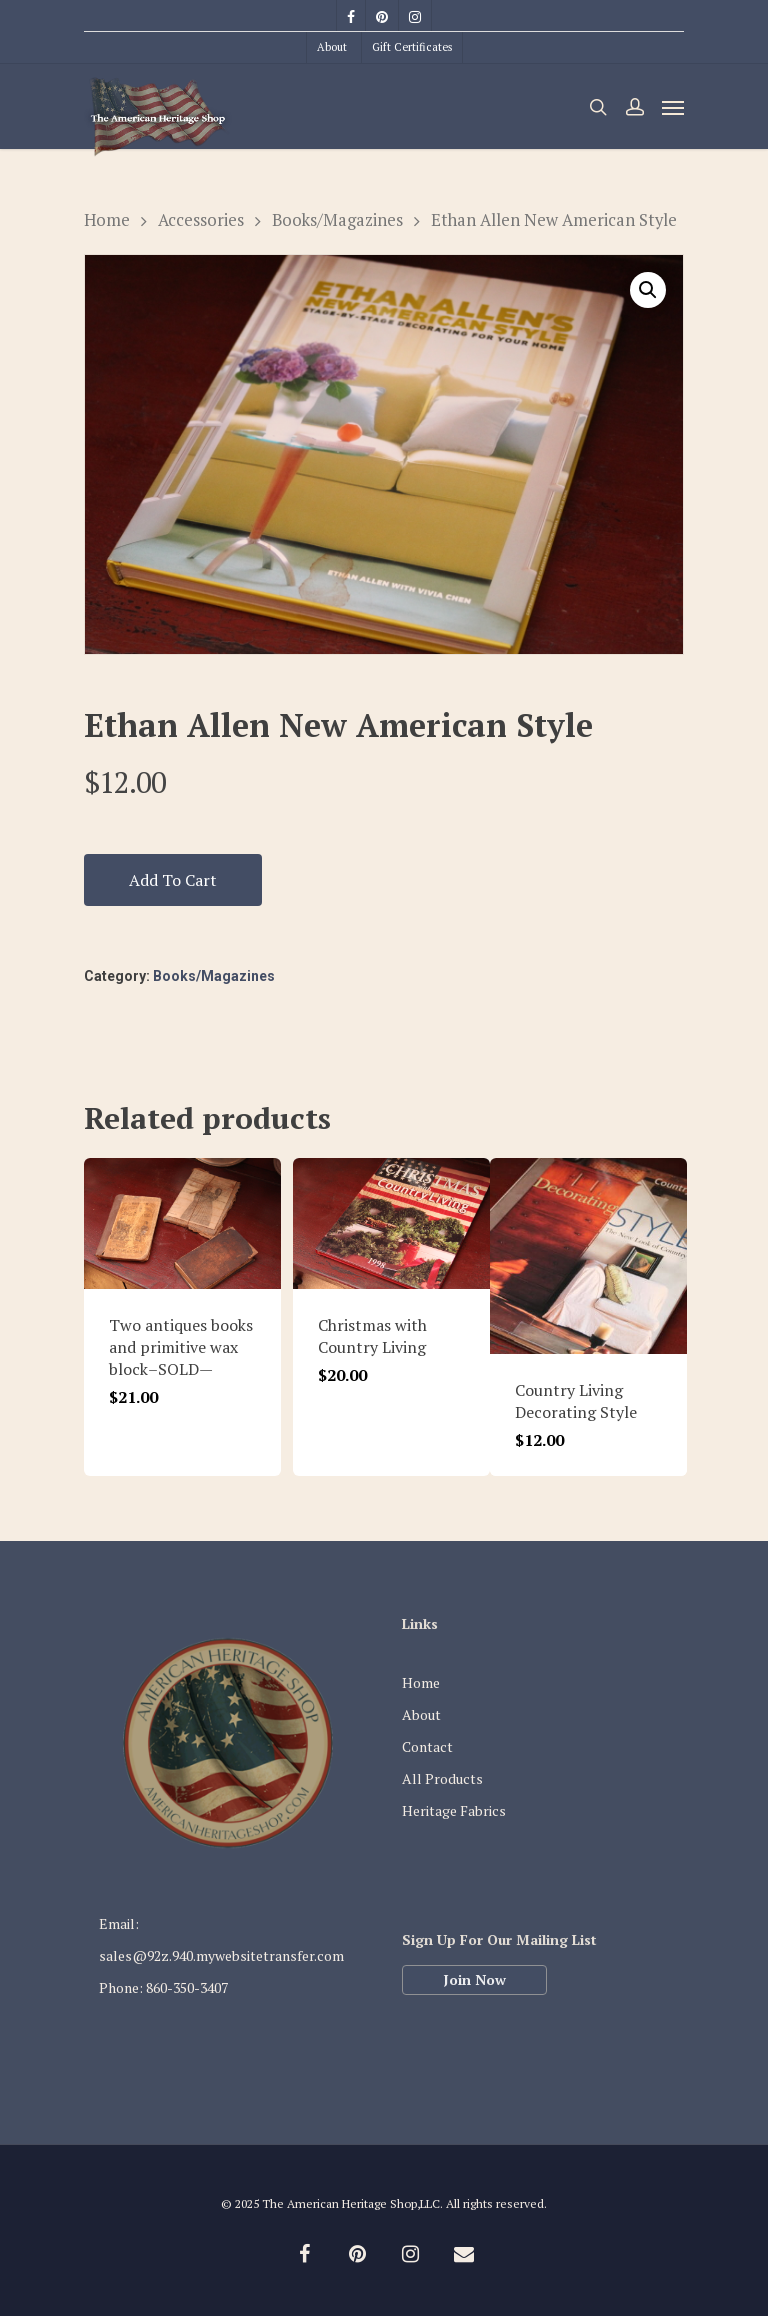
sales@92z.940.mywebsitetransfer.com (221, 1955)
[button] (648, 290)
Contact (427, 1746)
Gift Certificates (412, 47)
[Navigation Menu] (673, 107)
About (332, 47)
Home (107, 220)
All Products (442, 1778)
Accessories (201, 220)
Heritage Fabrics (454, 1810)
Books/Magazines (337, 220)
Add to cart (173, 880)
